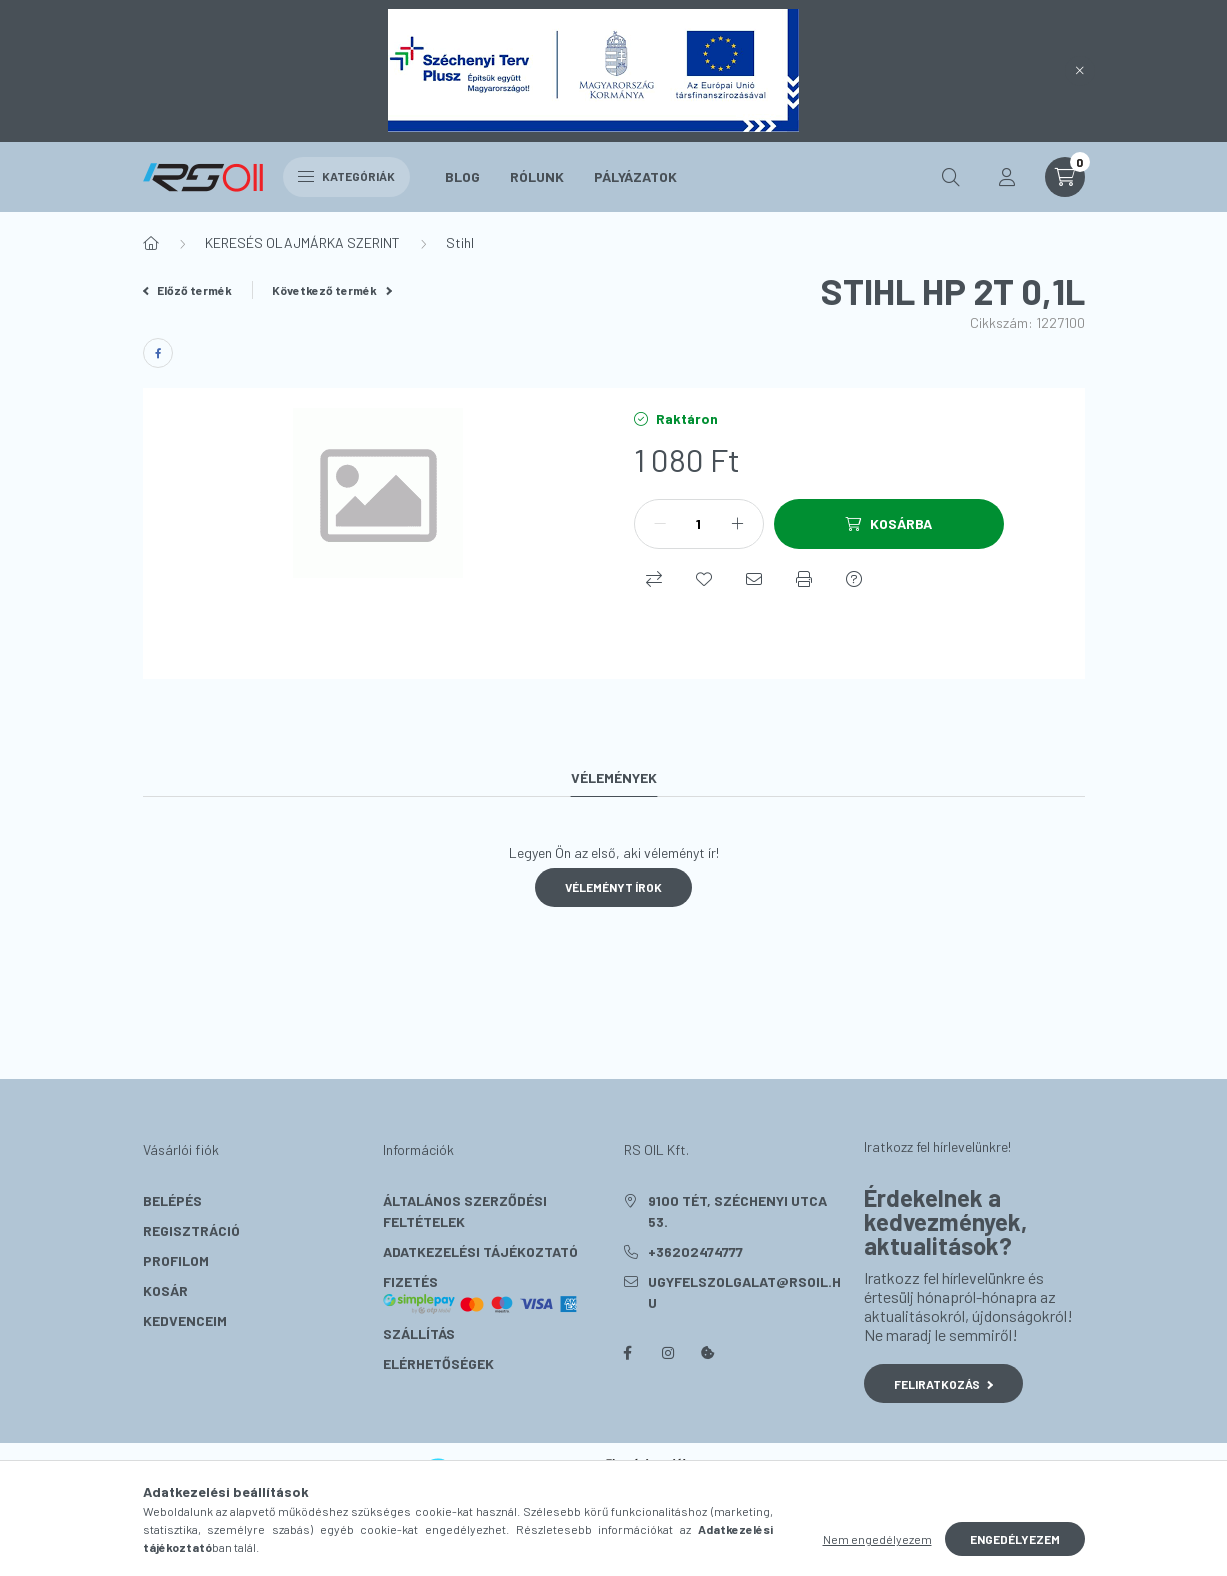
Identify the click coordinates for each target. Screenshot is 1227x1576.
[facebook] (158, 353)
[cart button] (1065, 177)
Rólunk (537, 176)
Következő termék (332, 290)
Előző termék (188, 290)
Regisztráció (191, 1230)
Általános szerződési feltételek (465, 1211)
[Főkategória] (151, 243)
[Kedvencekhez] (704, 579)
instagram (668, 1353)
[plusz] (738, 524)
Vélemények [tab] (614, 777)
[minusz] (660, 524)
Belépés (172, 1200)
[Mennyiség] (699, 524)
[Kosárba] (889, 524)
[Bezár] (1080, 71)
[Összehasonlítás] (654, 579)
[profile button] (1007, 177)
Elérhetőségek (438, 1363)
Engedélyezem (1015, 1539)
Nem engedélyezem (877, 1539)
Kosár (165, 1290)
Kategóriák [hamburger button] (346, 176)
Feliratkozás (943, 1384)
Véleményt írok (613, 887)
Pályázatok (635, 176)
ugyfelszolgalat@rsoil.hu (744, 1292)
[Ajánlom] (754, 579)
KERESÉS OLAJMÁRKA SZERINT (302, 242)
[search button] (951, 177)
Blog (462, 176)
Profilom (176, 1260)
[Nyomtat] (804, 579)
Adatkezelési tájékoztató (480, 1251)
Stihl (460, 242)
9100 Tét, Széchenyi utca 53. (737, 1211)
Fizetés (481, 1294)
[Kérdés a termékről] (854, 579)
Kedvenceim (185, 1320)
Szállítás (419, 1333)
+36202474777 (695, 1251)
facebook (628, 1353)
